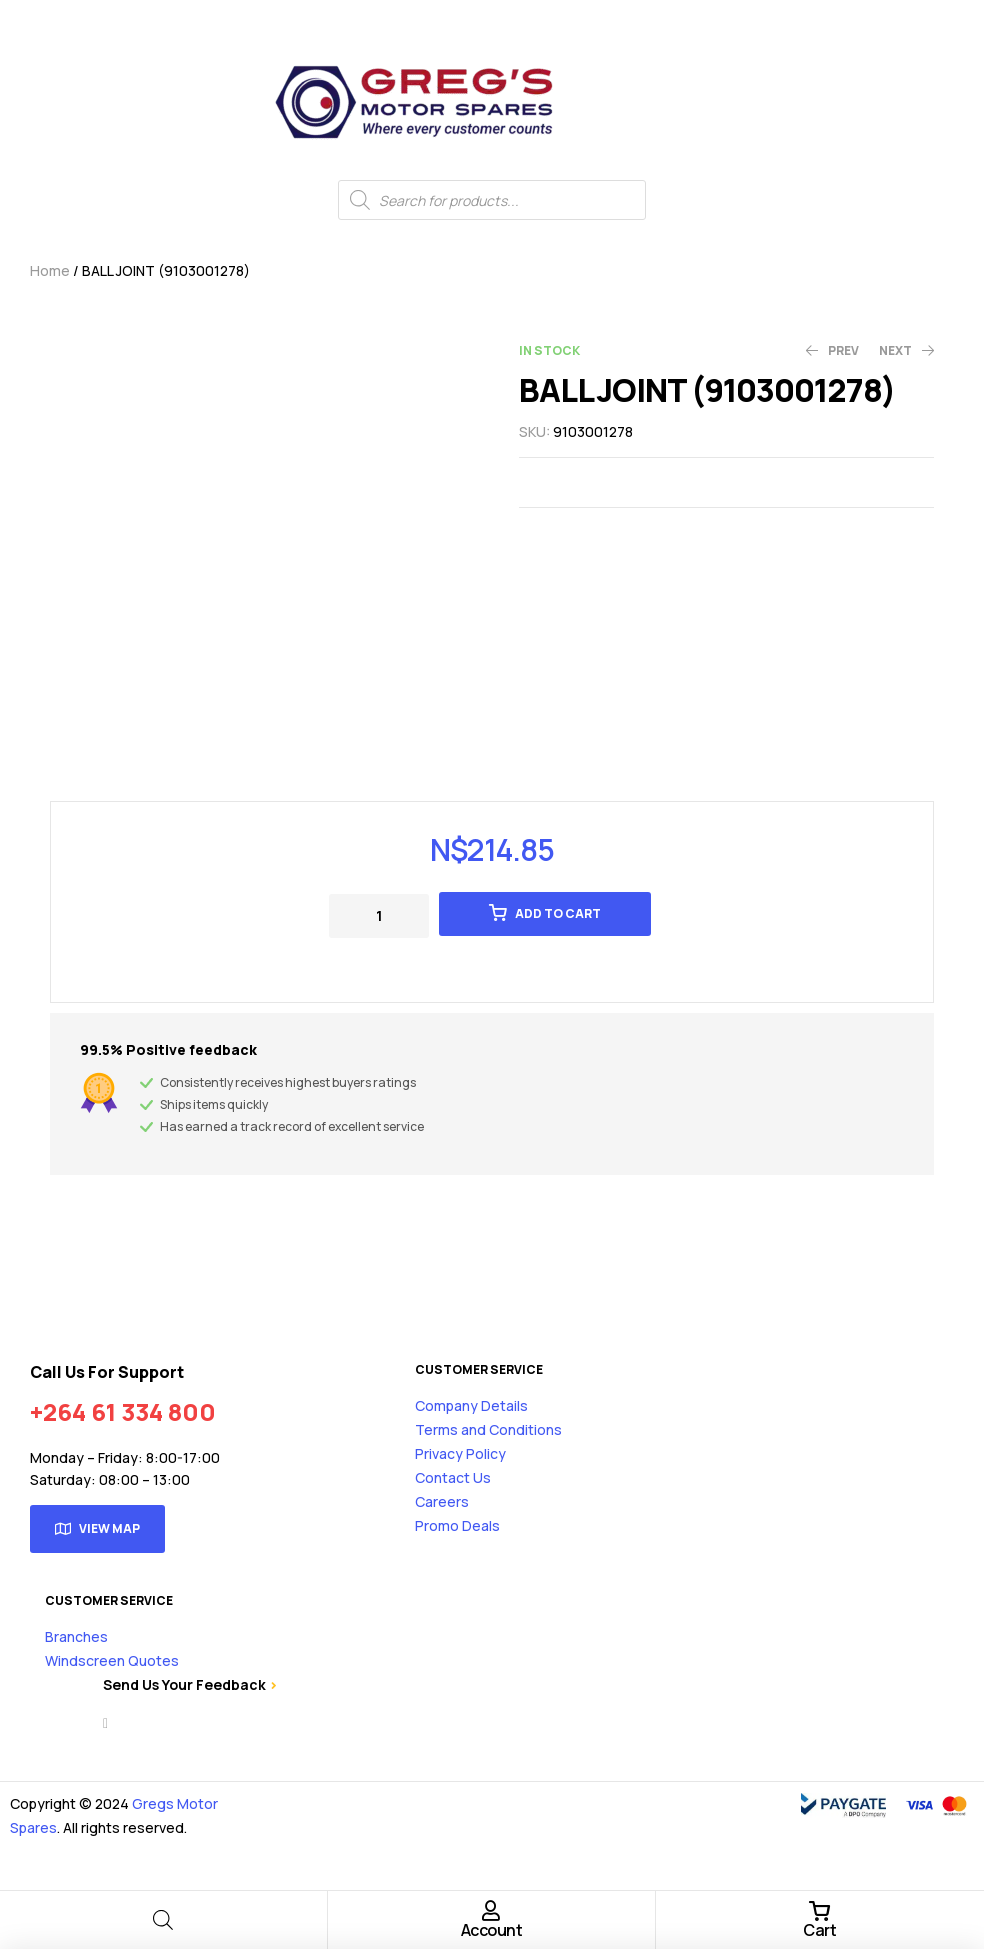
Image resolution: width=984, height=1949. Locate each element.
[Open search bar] (163, 1919)
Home (50, 270)
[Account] (491, 1911)
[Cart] (820, 1911)
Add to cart (558, 913)
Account (492, 1930)
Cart (819, 1930)
